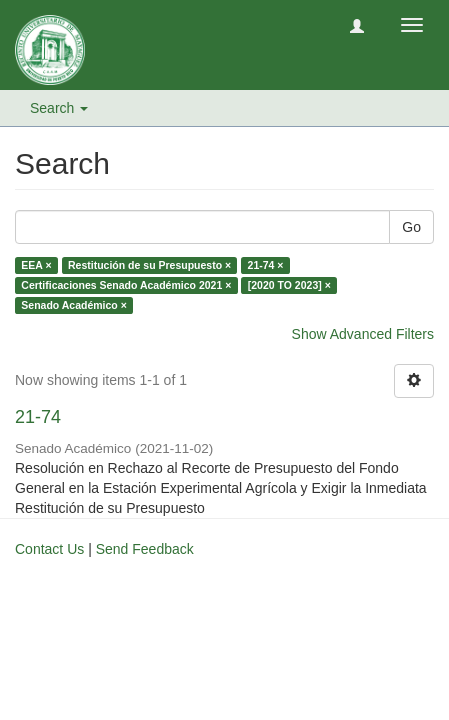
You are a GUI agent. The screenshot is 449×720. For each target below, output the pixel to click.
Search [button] (59, 108)
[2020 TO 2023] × (289, 285)
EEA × (36, 265)
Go (411, 227)
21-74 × (266, 265)
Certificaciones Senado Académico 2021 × (126, 285)
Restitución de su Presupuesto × (149, 265)
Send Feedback (145, 549)
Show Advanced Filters (363, 334)
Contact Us (49, 549)
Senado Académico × (74, 305)
